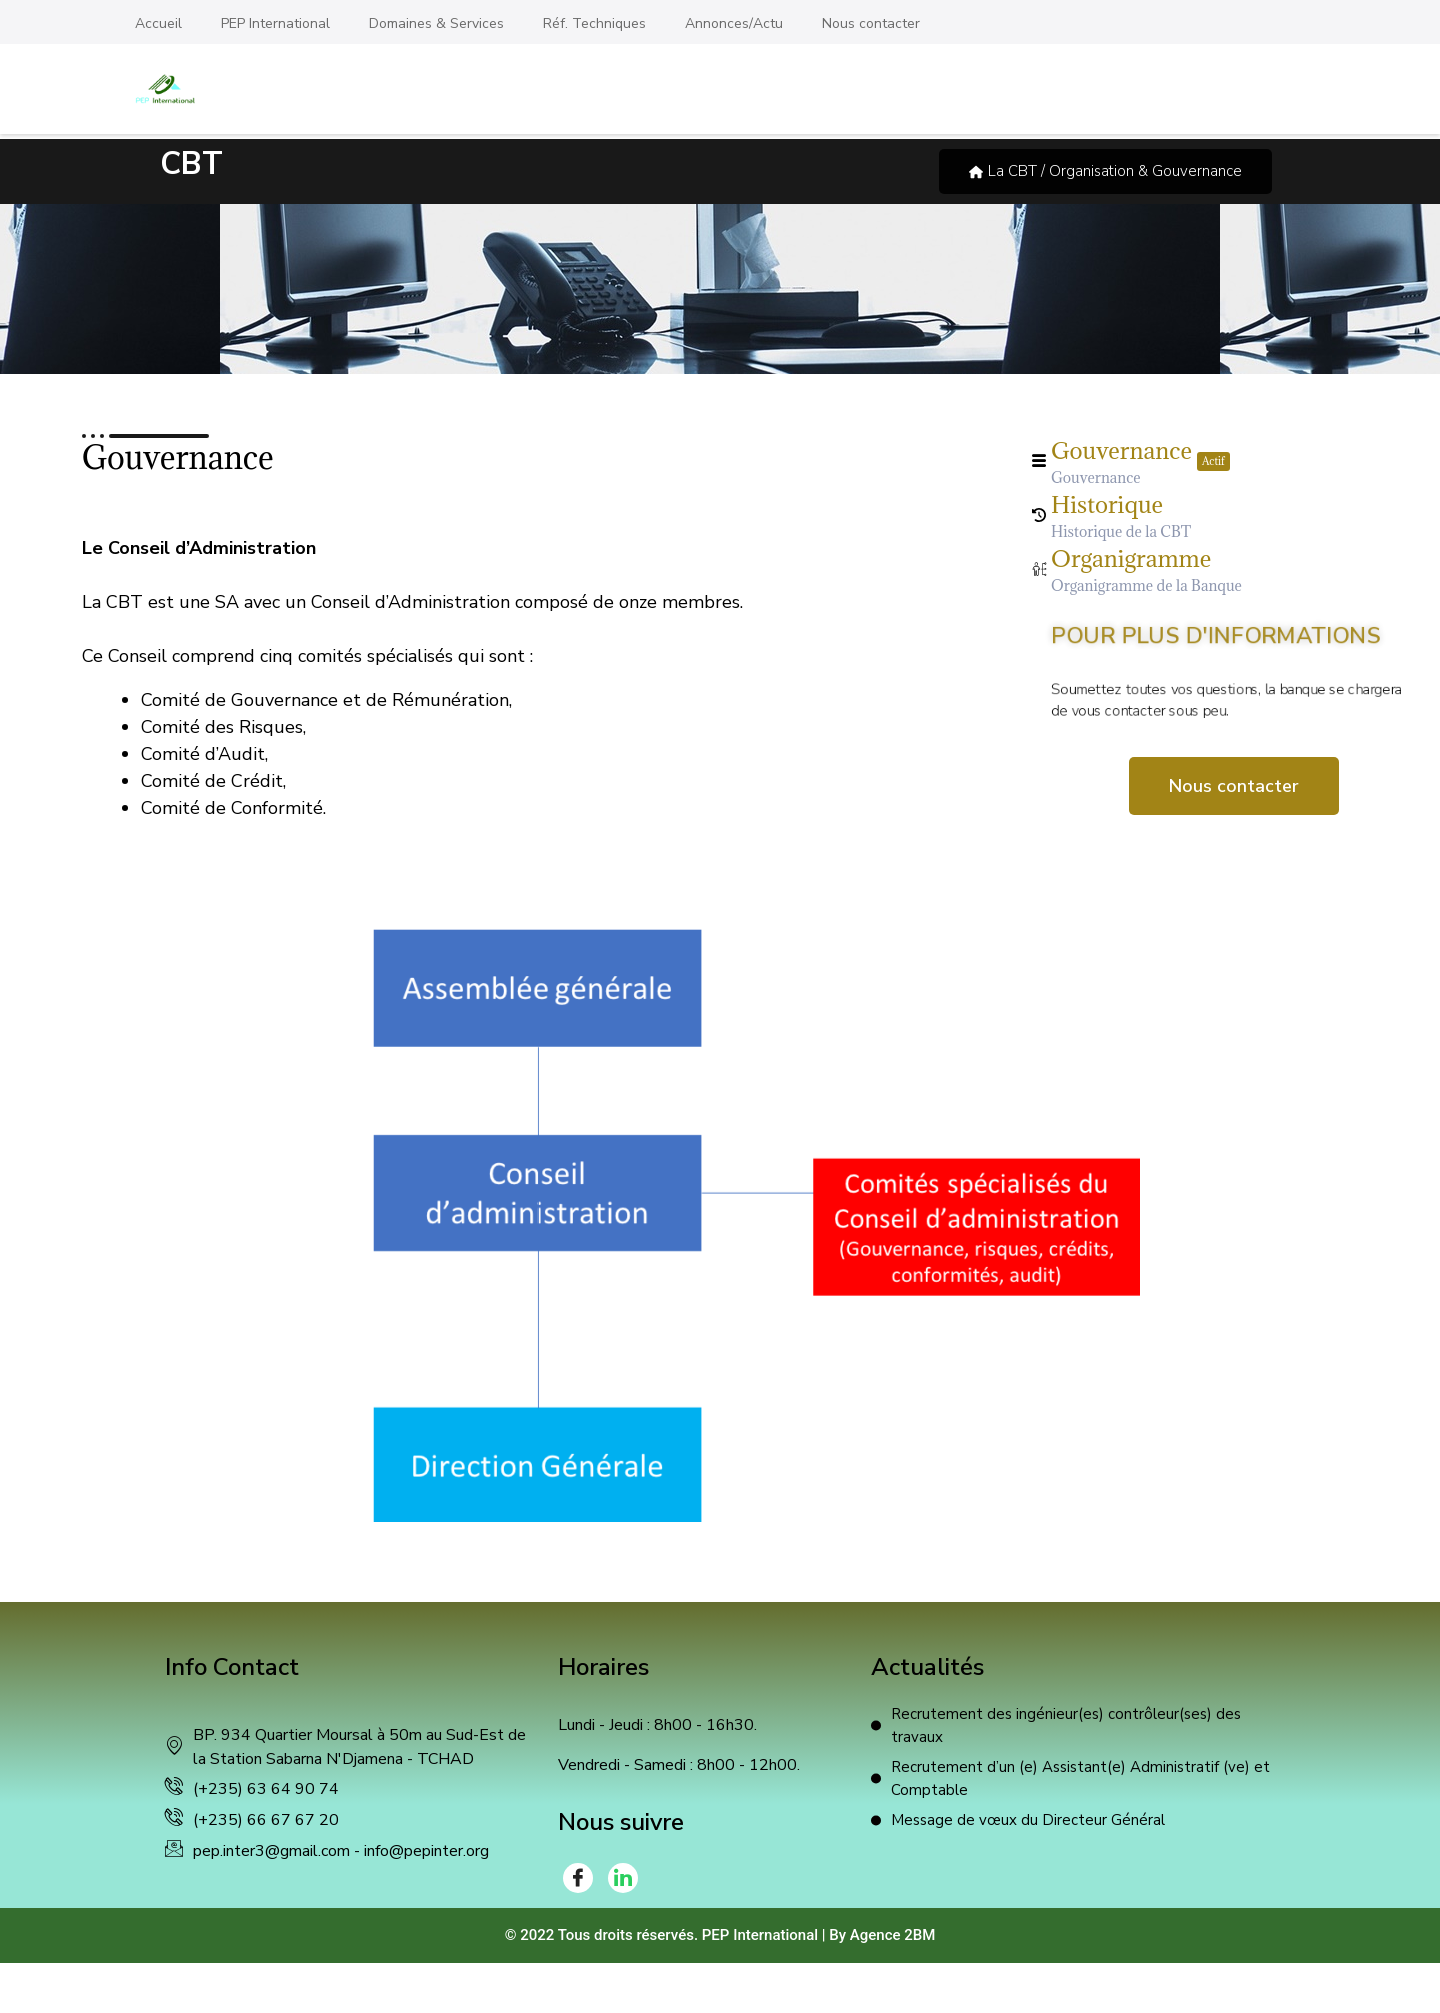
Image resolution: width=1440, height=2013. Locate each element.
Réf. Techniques (594, 23)
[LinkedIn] (623, 1878)
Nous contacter (871, 23)
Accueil (158, 23)
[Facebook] (578, 1878)
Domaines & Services (436, 23)
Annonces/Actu (734, 23)
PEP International (275, 23)
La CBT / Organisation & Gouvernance (1105, 171)
